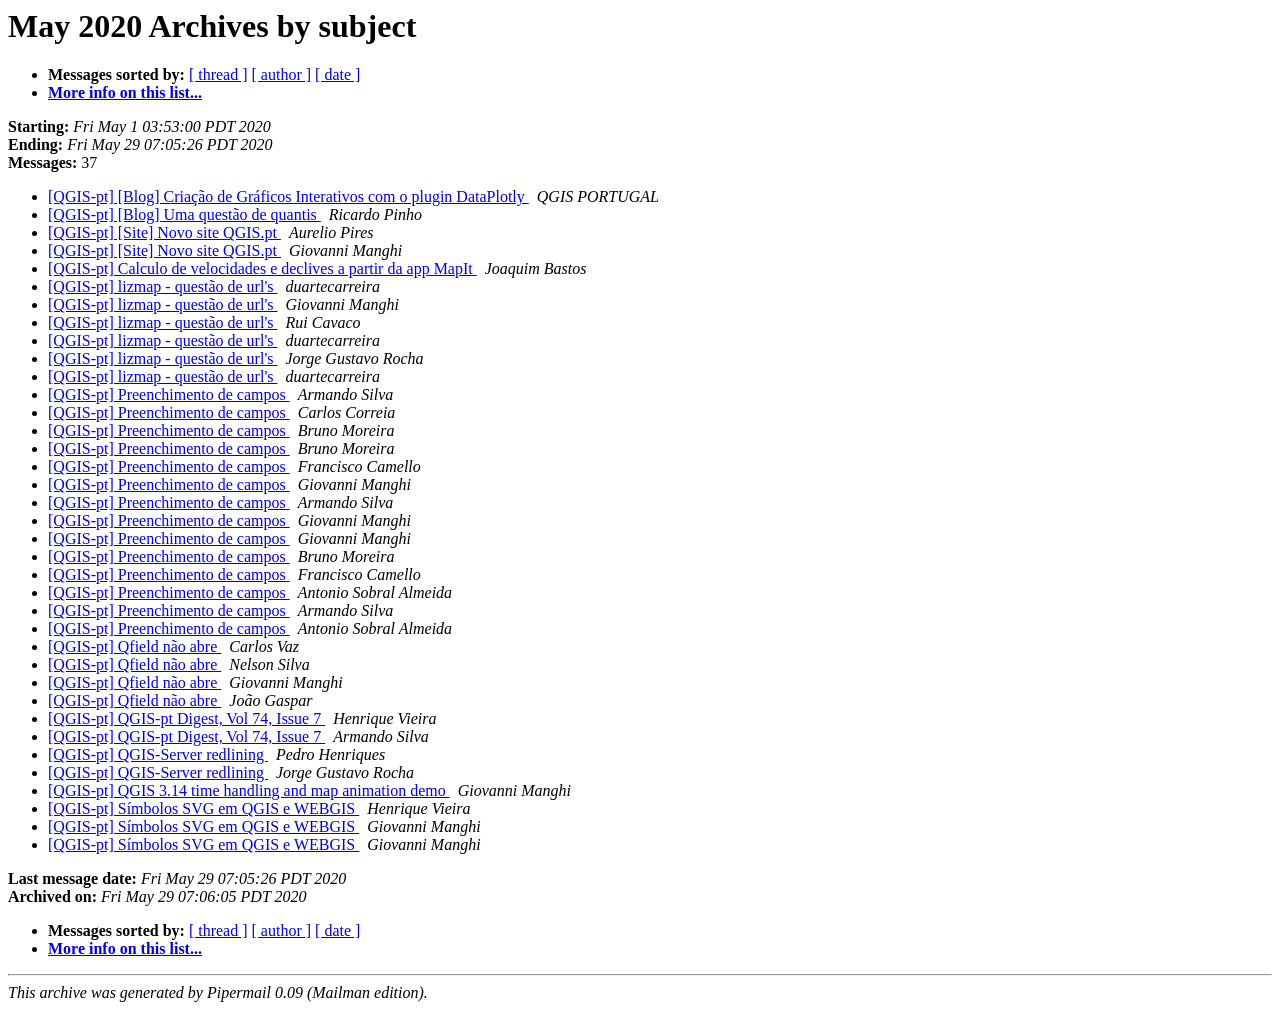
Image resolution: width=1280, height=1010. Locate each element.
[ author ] (282, 74)
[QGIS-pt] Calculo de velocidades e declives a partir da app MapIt (262, 268)
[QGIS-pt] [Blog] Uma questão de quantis (184, 214)
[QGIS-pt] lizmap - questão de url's (163, 286)
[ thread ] (218, 74)
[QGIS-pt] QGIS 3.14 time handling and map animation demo (249, 790)
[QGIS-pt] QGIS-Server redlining (158, 754)
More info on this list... (125, 92)
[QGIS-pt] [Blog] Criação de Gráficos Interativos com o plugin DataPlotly (288, 196)
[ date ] (337, 74)
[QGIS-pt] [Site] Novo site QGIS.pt (164, 232)
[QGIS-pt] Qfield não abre (134, 646)
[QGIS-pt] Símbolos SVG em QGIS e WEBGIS (203, 808)
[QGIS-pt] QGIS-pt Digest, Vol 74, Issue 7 (186, 718)
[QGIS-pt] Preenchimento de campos (169, 394)
